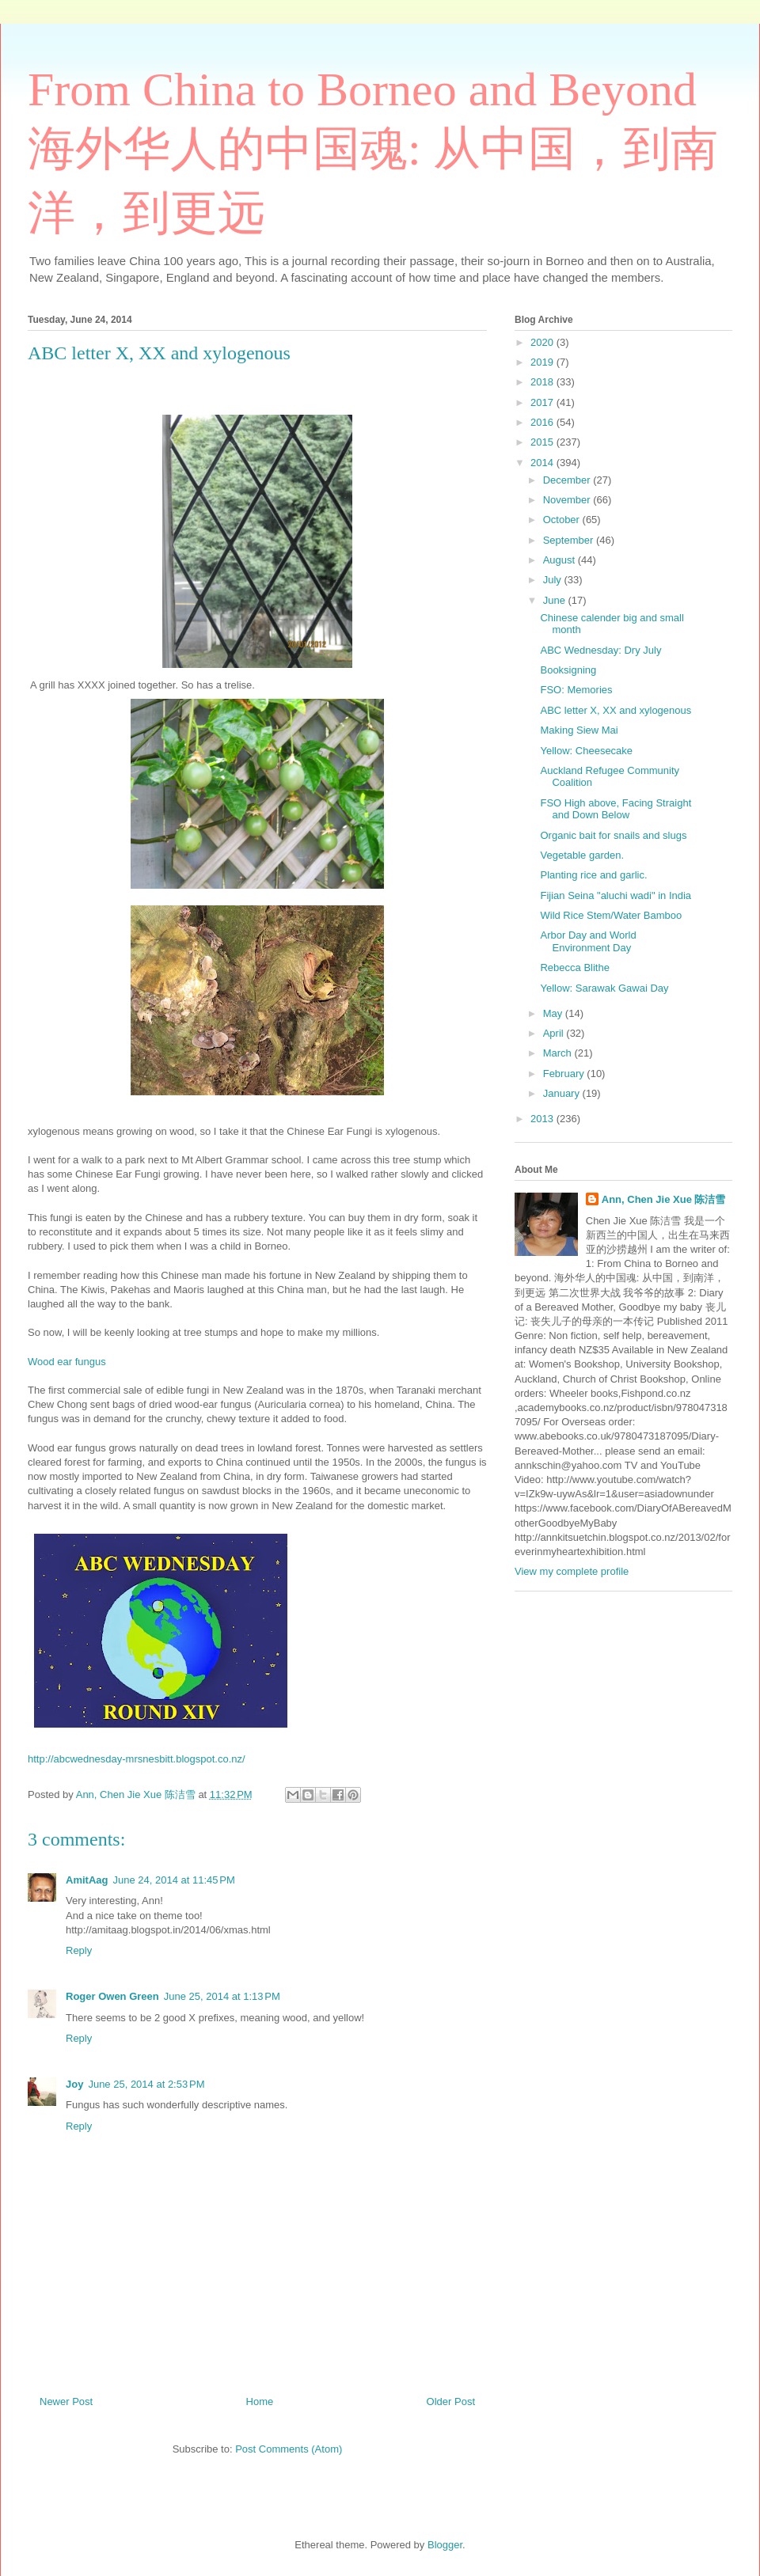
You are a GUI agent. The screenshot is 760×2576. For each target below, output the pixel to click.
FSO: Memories (576, 690)
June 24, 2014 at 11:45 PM (173, 1880)
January (563, 1093)
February (565, 1073)
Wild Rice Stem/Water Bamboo (611, 915)
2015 (543, 442)
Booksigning (568, 670)
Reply (79, 1950)
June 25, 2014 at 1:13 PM (222, 1996)
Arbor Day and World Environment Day (588, 941)
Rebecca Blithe (574, 967)
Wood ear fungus (67, 1362)
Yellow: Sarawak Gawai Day (604, 988)
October (563, 519)
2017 (543, 402)
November (568, 500)
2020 (543, 342)
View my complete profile (572, 1571)
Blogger (445, 2545)
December (568, 480)
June (555, 600)
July (553, 580)
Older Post (451, 2401)
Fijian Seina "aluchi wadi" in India (615, 895)
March (559, 1053)
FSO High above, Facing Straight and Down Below (615, 809)
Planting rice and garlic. (593, 875)
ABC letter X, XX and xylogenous (615, 710)
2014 (543, 463)
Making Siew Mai (579, 730)
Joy (74, 2084)
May (554, 1013)
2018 (543, 382)
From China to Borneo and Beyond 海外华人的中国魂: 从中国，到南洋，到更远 (373, 151)
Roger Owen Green (112, 1996)
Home (260, 2401)
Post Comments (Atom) (288, 2449)
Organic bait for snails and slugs (613, 835)
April (555, 1033)
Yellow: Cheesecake (586, 751)
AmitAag (87, 1880)
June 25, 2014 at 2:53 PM (146, 2084)
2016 (543, 422)
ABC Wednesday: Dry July (600, 650)
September (569, 540)
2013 (543, 1119)
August (560, 560)
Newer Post (66, 2401)
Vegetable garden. (582, 855)
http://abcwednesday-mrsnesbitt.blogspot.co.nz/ (136, 1759)
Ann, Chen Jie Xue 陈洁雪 (664, 1199)
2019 (543, 362)
